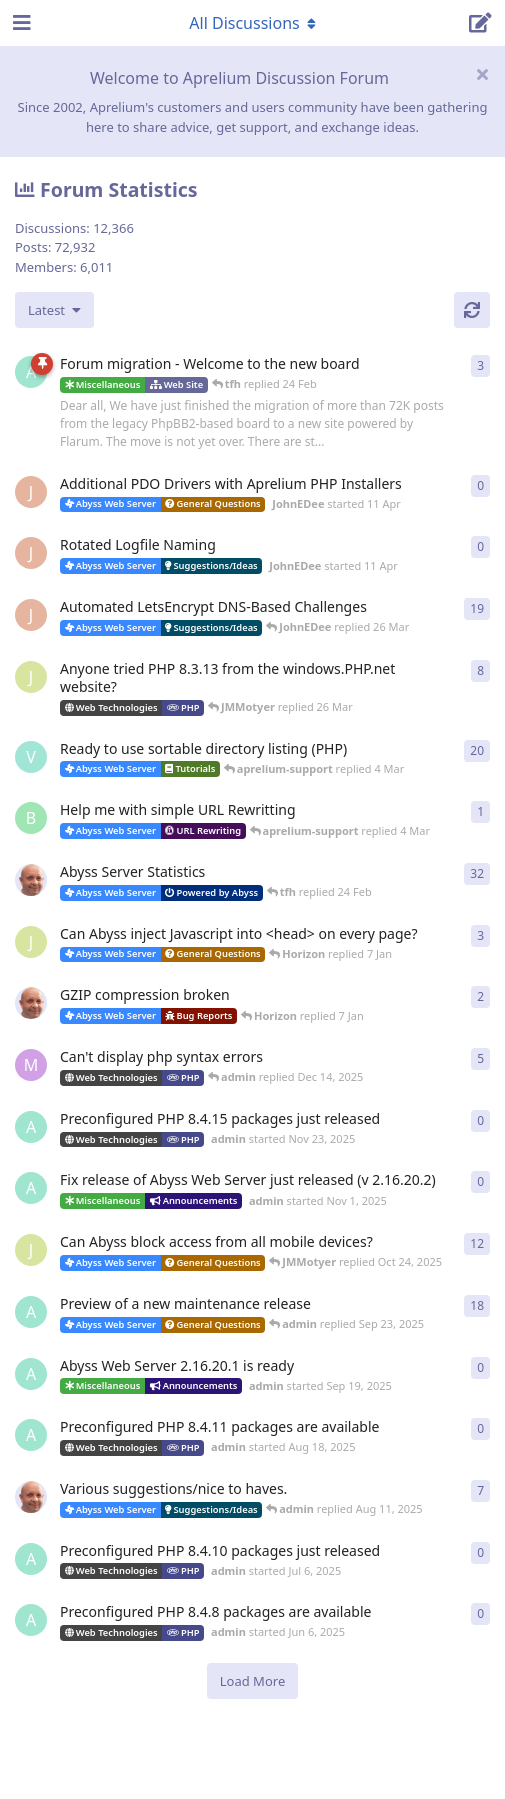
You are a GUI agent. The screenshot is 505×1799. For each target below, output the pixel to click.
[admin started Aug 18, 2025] (31, 1435)
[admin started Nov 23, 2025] (31, 1127)
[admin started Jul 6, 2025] (31, 1559)
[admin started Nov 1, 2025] (31, 1188)
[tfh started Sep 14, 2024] (31, 1497)
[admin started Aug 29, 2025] (31, 1312)
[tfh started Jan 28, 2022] (31, 880)
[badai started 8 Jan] (31, 818)
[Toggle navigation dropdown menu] (253, 23)
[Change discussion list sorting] (54, 310)
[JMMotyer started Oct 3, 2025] (31, 1250)
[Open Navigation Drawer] (20, 23)
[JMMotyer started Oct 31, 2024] (31, 677)
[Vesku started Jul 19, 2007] (31, 757)
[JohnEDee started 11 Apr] (31, 492)
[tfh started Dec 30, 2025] (31, 1003)
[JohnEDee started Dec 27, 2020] (31, 615)
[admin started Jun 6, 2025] (31, 1620)
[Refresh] (472, 310)
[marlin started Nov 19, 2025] (31, 1065)
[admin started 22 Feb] (31, 372)
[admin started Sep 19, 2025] (31, 1374)
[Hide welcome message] (482, 74)
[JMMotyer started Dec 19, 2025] (31, 942)
